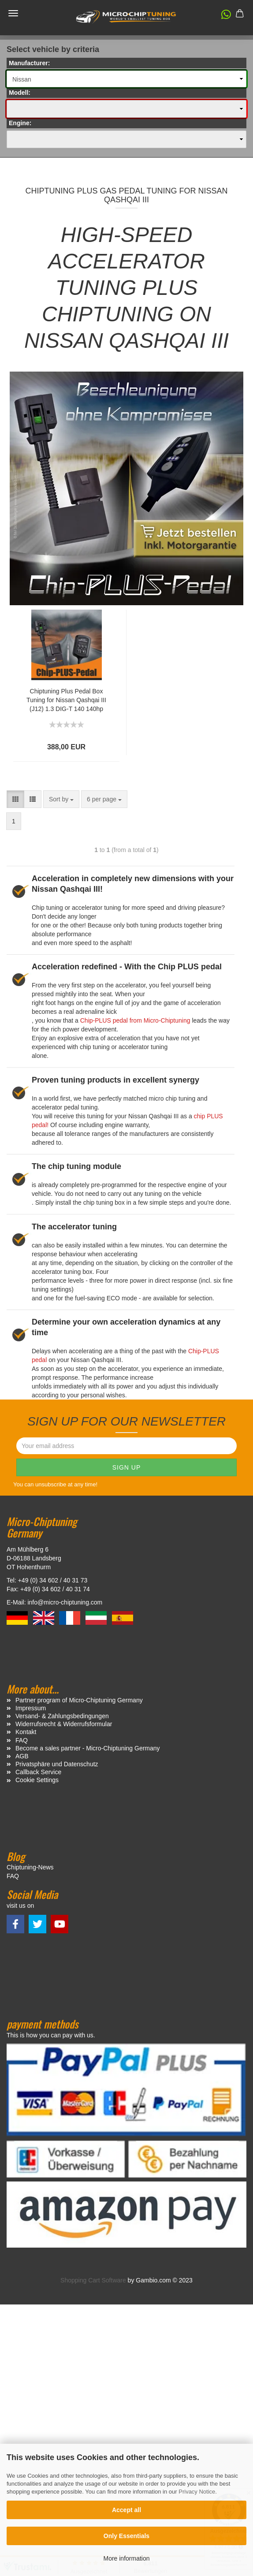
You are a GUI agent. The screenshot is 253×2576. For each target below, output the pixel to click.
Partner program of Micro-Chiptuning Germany (79, 1700)
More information (126, 2558)
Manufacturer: (29, 63)
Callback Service (38, 1772)
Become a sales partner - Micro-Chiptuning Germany (87, 1748)
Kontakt (25, 1731)
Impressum (30, 1708)
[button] (221, 16)
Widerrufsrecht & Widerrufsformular (63, 1723)
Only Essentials (126, 2535)
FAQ (21, 1740)
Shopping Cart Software (93, 2280)
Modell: (19, 92)
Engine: (20, 123)
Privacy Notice (197, 2491)
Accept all (126, 2509)
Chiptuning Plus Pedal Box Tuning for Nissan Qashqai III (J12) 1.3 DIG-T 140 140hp (66, 700)
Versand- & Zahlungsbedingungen (62, 1716)
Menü (13, 13)
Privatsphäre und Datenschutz (56, 1764)
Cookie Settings (37, 1779)
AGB (22, 1756)
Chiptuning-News (30, 1867)
